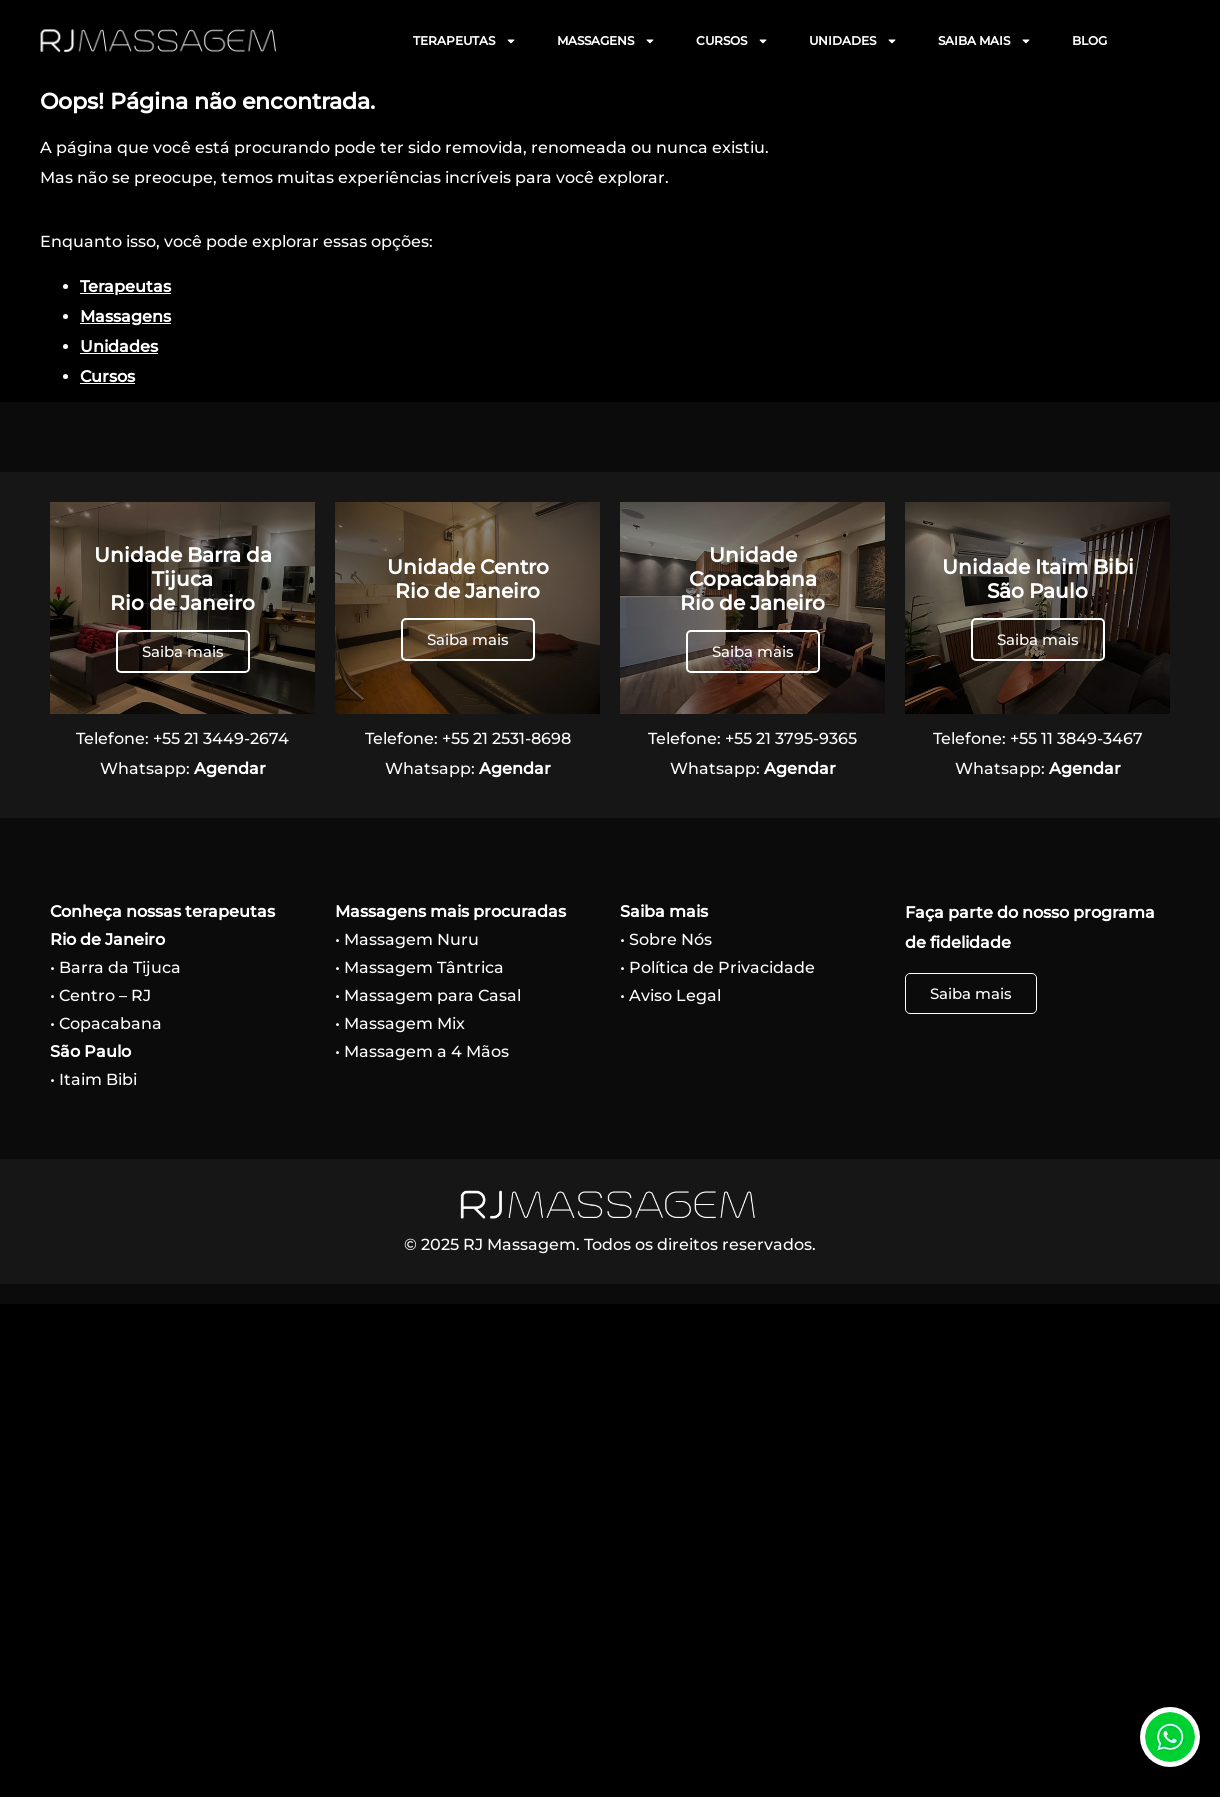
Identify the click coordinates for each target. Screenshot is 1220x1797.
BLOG (1089, 40)
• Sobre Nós (666, 939)
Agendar (230, 768)
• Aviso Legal (670, 995)
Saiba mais (183, 651)
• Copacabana (106, 1023)
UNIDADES (853, 41)
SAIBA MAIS (985, 41)
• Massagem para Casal (428, 995)
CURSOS (732, 41)
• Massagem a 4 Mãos (422, 1051)
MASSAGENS (606, 41)
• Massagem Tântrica (419, 967)
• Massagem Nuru (407, 939)
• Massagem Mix (400, 1023)
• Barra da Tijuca (115, 967)
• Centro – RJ (100, 995)
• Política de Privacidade (717, 967)
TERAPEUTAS (465, 41)
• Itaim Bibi (93, 1079)
